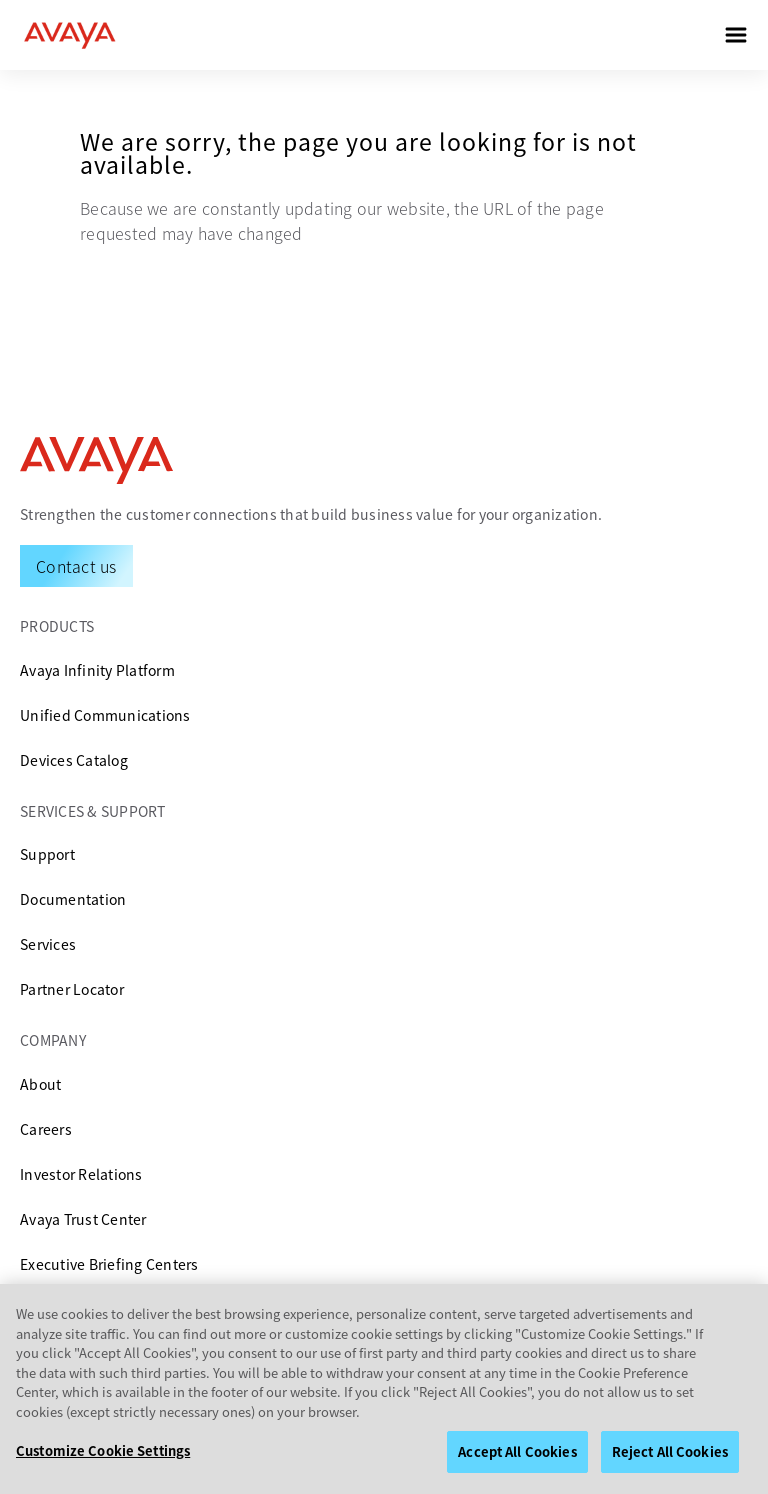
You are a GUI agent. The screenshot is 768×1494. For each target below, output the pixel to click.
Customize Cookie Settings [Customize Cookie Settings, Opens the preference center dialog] (103, 1458)
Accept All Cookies (517, 1459)
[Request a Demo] (76, 566)
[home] (70, 35)
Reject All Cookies (670, 1459)
